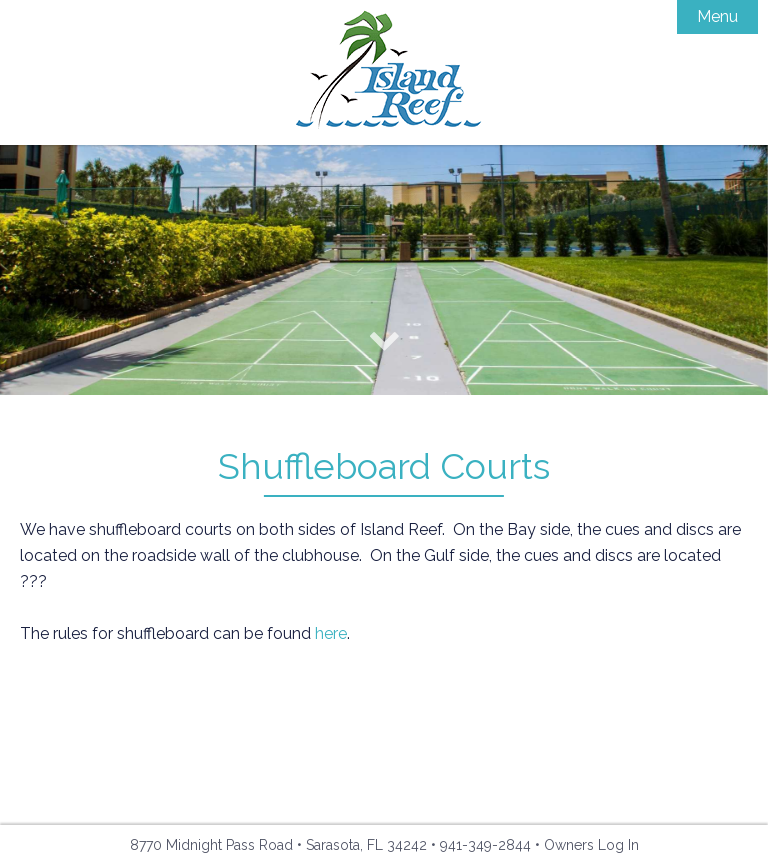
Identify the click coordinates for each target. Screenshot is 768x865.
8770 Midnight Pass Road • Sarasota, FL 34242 (278, 845)
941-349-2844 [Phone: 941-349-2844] (485, 845)
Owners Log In (591, 845)
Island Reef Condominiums (384, 72)
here (331, 633)
